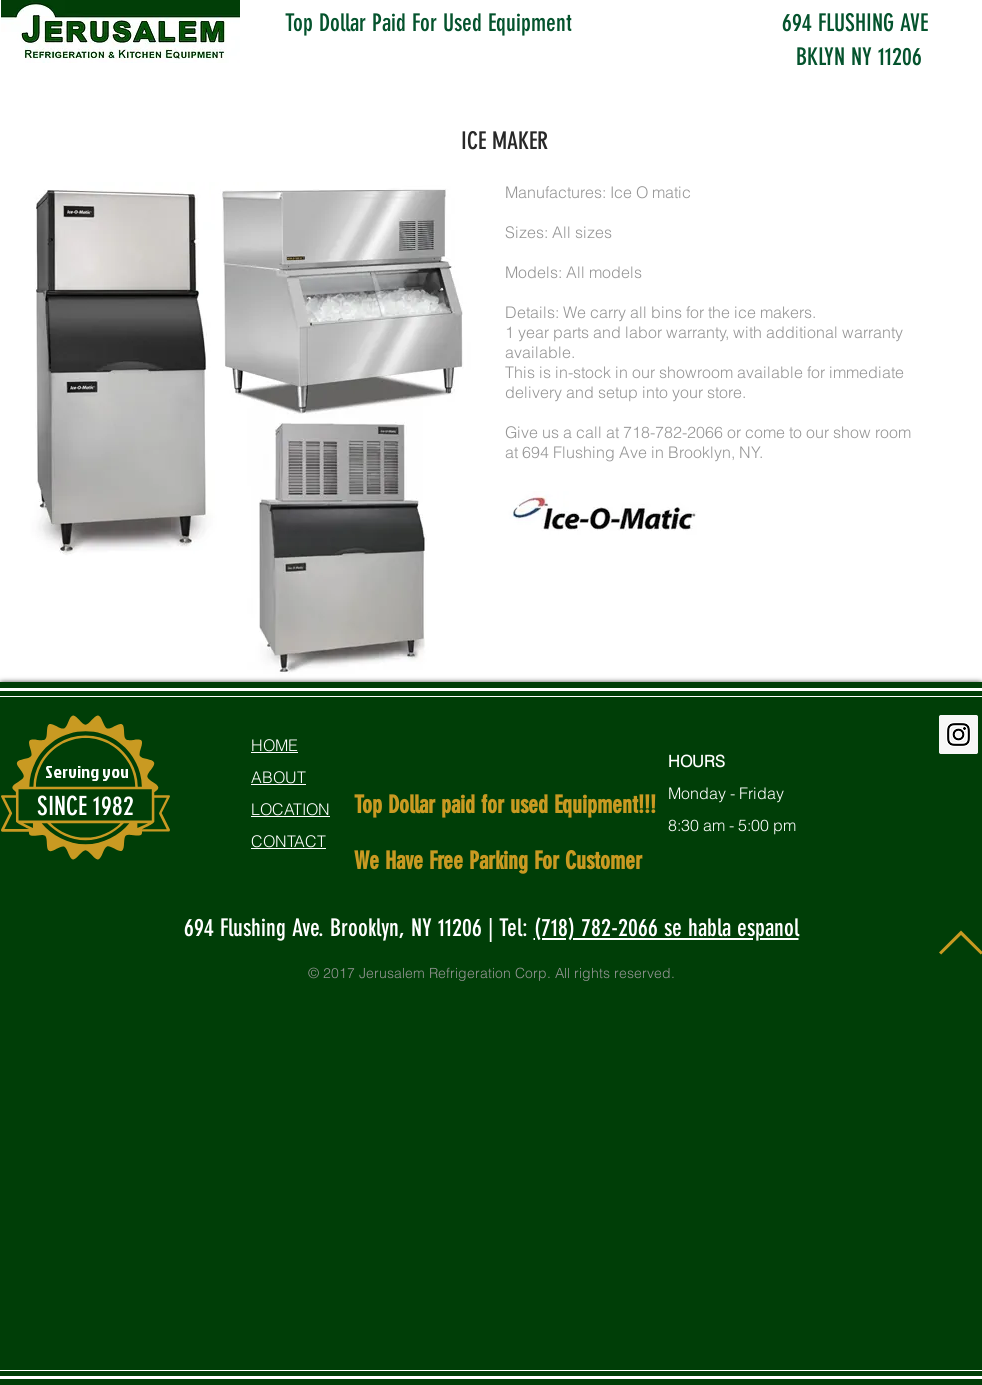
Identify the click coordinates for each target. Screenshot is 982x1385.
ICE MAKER (504, 141)
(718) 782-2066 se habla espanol (666, 928)
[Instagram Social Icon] (958, 734)
